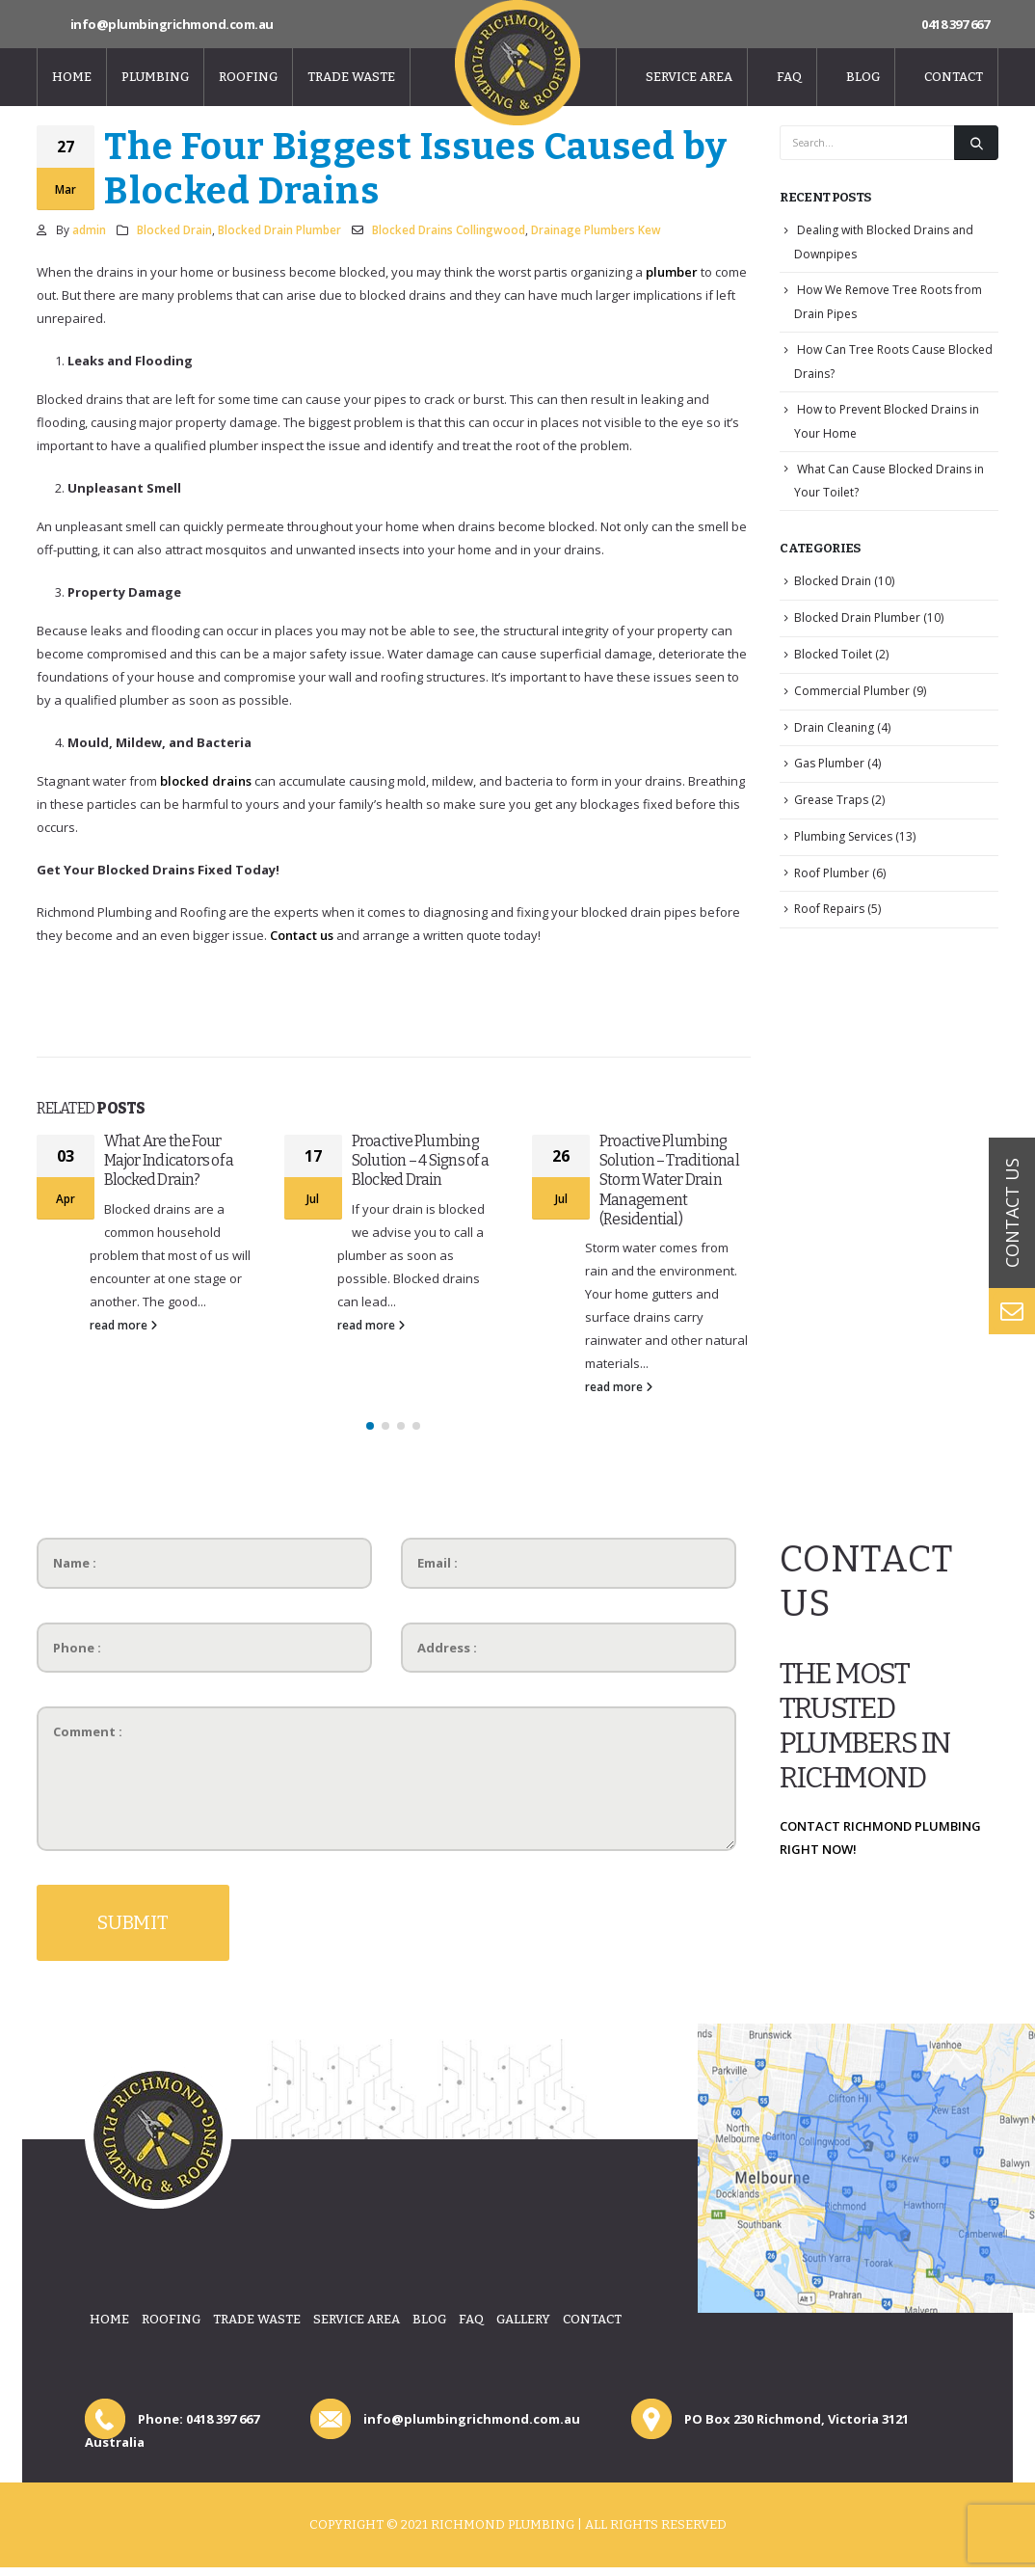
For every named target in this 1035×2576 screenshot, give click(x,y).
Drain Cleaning (834, 727)
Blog (863, 76)
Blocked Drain (174, 229)
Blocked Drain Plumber (279, 229)
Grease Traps (831, 800)
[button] (370, 1426)
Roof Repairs (829, 908)
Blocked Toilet (833, 654)
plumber (672, 272)
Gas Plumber (829, 763)
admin (89, 229)
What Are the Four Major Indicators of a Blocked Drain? (169, 1161)
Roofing (248, 76)
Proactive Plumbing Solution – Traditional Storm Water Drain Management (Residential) (669, 1180)
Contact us (301, 935)
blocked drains (206, 781)
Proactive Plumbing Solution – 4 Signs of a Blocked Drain (420, 1161)
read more (123, 1324)
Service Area (689, 76)
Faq (789, 76)
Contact (953, 76)
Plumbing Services (843, 836)
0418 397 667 (955, 24)
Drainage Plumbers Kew (596, 229)
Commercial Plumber (852, 691)
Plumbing (155, 76)
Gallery (523, 2319)
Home (72, 76)
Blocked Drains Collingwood (448, 229)
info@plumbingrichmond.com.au (172, 24)
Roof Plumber (831, 873)
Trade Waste (351, 76)
